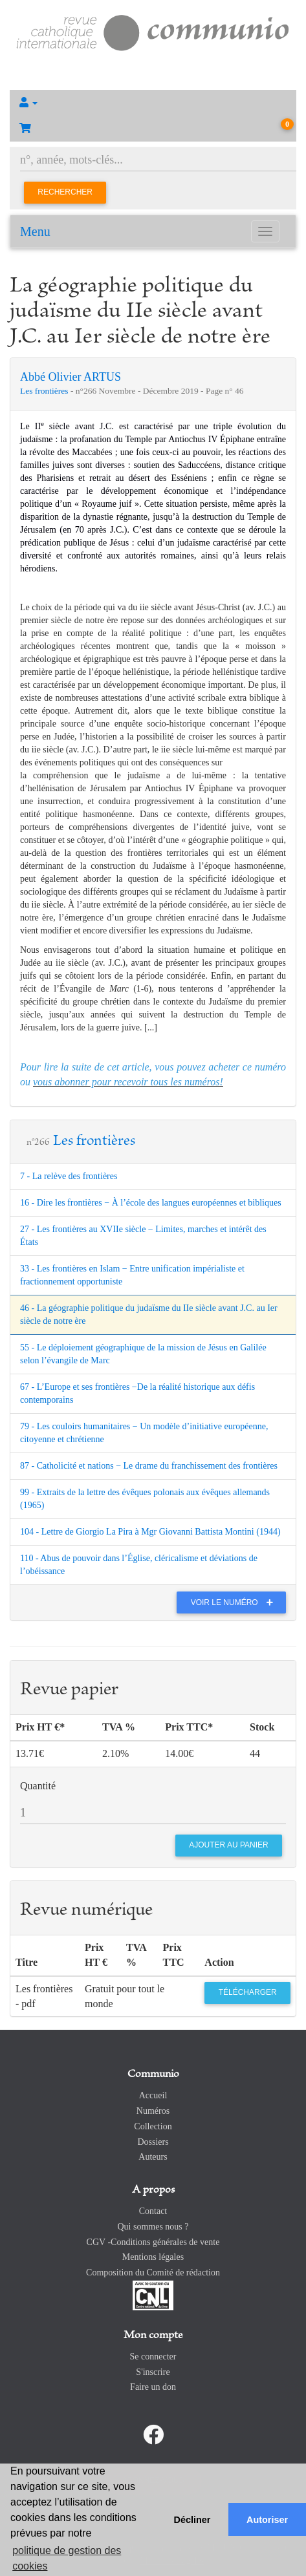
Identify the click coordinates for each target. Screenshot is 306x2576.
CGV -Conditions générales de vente (153, 2242)
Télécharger (248, 1992)
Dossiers (152, 2142)
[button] (153, 103)
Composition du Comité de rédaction (153, 2272)
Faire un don (153, 2387)
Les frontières (45, 391)
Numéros (153, 2111)
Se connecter (153, 2356)
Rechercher (65, 192)
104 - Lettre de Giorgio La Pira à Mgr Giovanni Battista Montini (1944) (150, 1532)
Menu (35, 231)
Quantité (38, 1785)
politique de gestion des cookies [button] (66, 2558)
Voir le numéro (235, 1602)
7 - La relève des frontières (68, 1176)
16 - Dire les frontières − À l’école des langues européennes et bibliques (150, 1203)
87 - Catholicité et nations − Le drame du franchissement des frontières (149, 1466)
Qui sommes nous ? (152, 2226)
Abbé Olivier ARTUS (70, 376)
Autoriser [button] (267, 2520)
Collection (152, 2126)
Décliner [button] (192, 2520)
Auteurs (152, 2157)
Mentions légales (153, 2257)
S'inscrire (152, 2372)
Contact (153, 2211)
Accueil (153, 2095)
